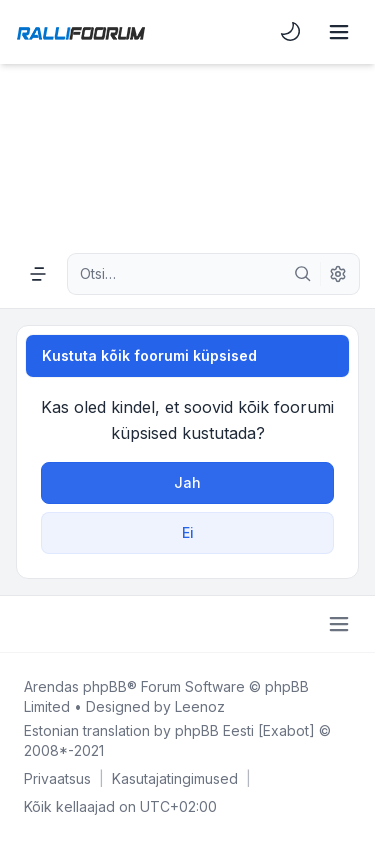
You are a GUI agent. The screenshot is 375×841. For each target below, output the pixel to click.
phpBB (105, 686)
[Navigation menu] (38, 274)
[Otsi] (303, 274)
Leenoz (200, 706)
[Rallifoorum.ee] (81, 32)
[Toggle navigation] (339, 32)
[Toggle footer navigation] (339, 624)
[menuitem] (291, 32)
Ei (188, 532)
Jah (187, 482)
